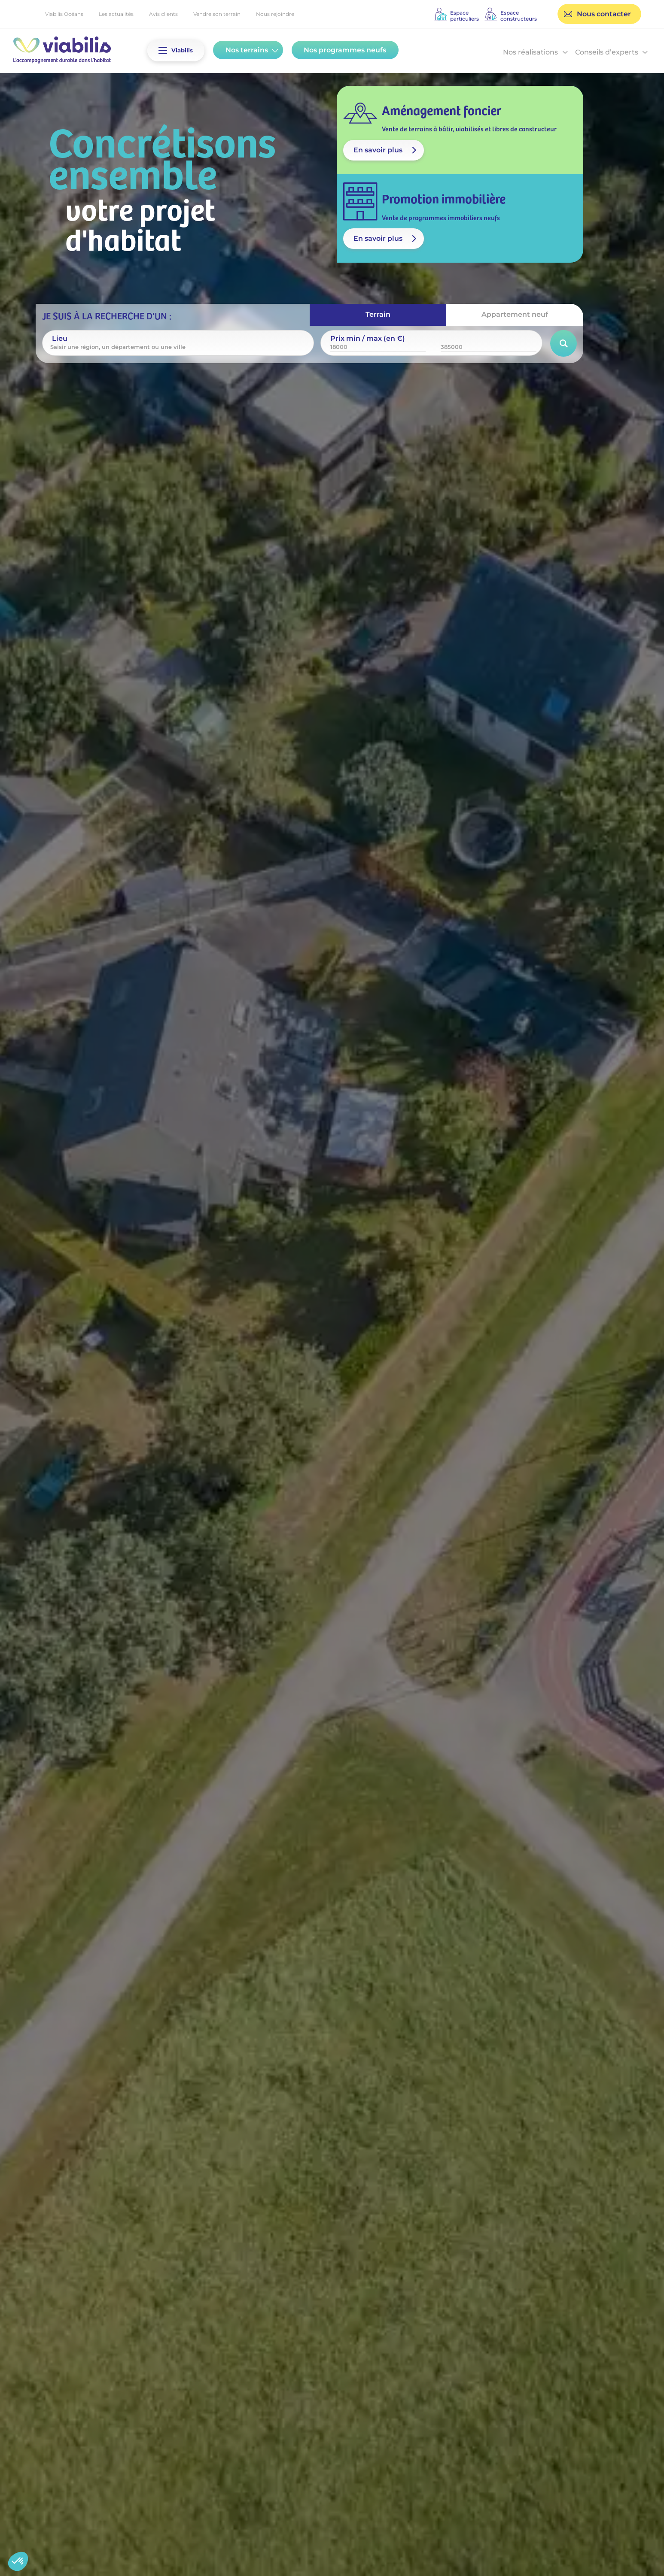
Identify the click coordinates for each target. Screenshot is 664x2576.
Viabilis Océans (64, 14)
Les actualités (116, 14)
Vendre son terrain (217, 14)
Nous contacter (604, 14)
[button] (162, 50)
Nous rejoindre (275, 14)
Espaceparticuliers (464, 15)
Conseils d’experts (606, 52)
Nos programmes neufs (345, 50)
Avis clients (163, 14)
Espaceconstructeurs (518, 15)
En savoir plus (377, 150)
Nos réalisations (530, 52)
